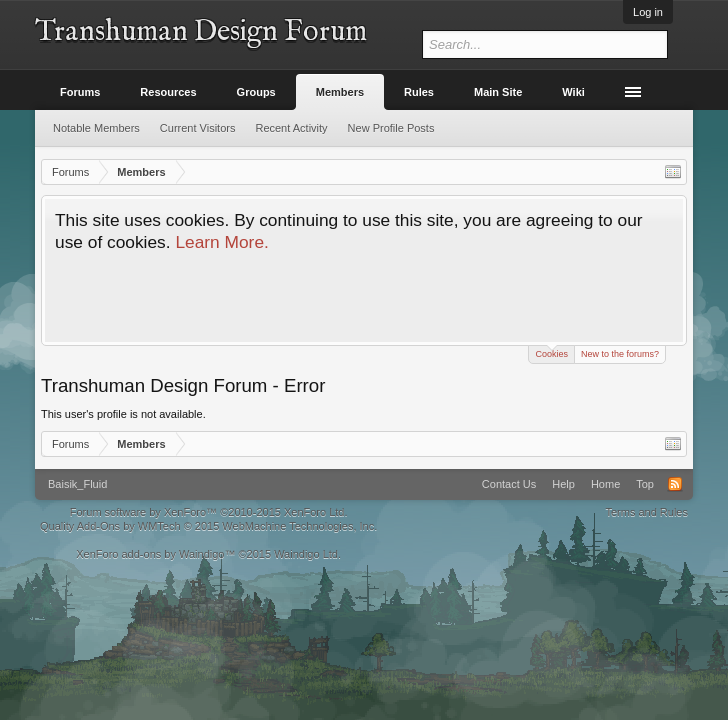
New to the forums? (620, 354)
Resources (168, 92)
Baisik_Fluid (77, 484)
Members (340, 92)
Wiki (573, 92)
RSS (675, 484)
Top (645, 484)
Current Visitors (198, 128)
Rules (419, 92)
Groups (256, 92)
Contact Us (509, 484)
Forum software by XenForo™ (209, 512)
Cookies (551, 352)
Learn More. (221, 242)
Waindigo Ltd (306, 554)
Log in (648, 12)
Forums (80, 92)
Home (605, 484)
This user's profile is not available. (123, 414)
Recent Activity (291, 128)
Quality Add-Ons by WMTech (208, 526)
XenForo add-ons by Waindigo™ (155, 554)
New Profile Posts (391, 128)
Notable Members (96, 128)
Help (563, 484)
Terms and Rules (646, 512)
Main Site (498, 92)
